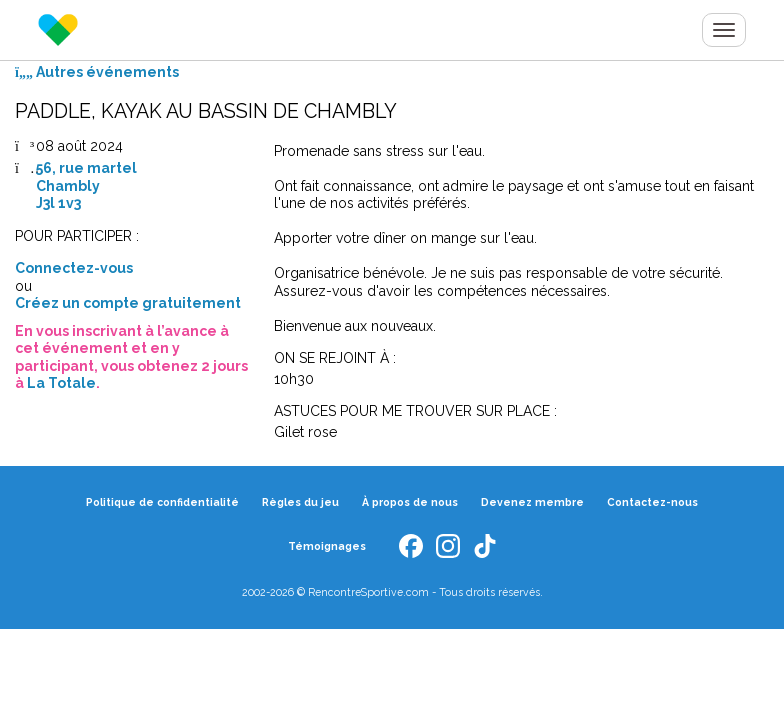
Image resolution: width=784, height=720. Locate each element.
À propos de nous (410, 502)
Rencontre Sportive (58, 30)
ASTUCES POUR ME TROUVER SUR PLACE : (415, 411)
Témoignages (327, 546)
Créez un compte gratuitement (128, 303)
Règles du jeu (300, 502)
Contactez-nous (652, 502)
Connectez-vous (74, 268)
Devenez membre (532, 502)
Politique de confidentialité (162, 502)
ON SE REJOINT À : (335, 358)
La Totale (61, 383)
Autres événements (97, 72)
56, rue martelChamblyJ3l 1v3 (86, 185)
